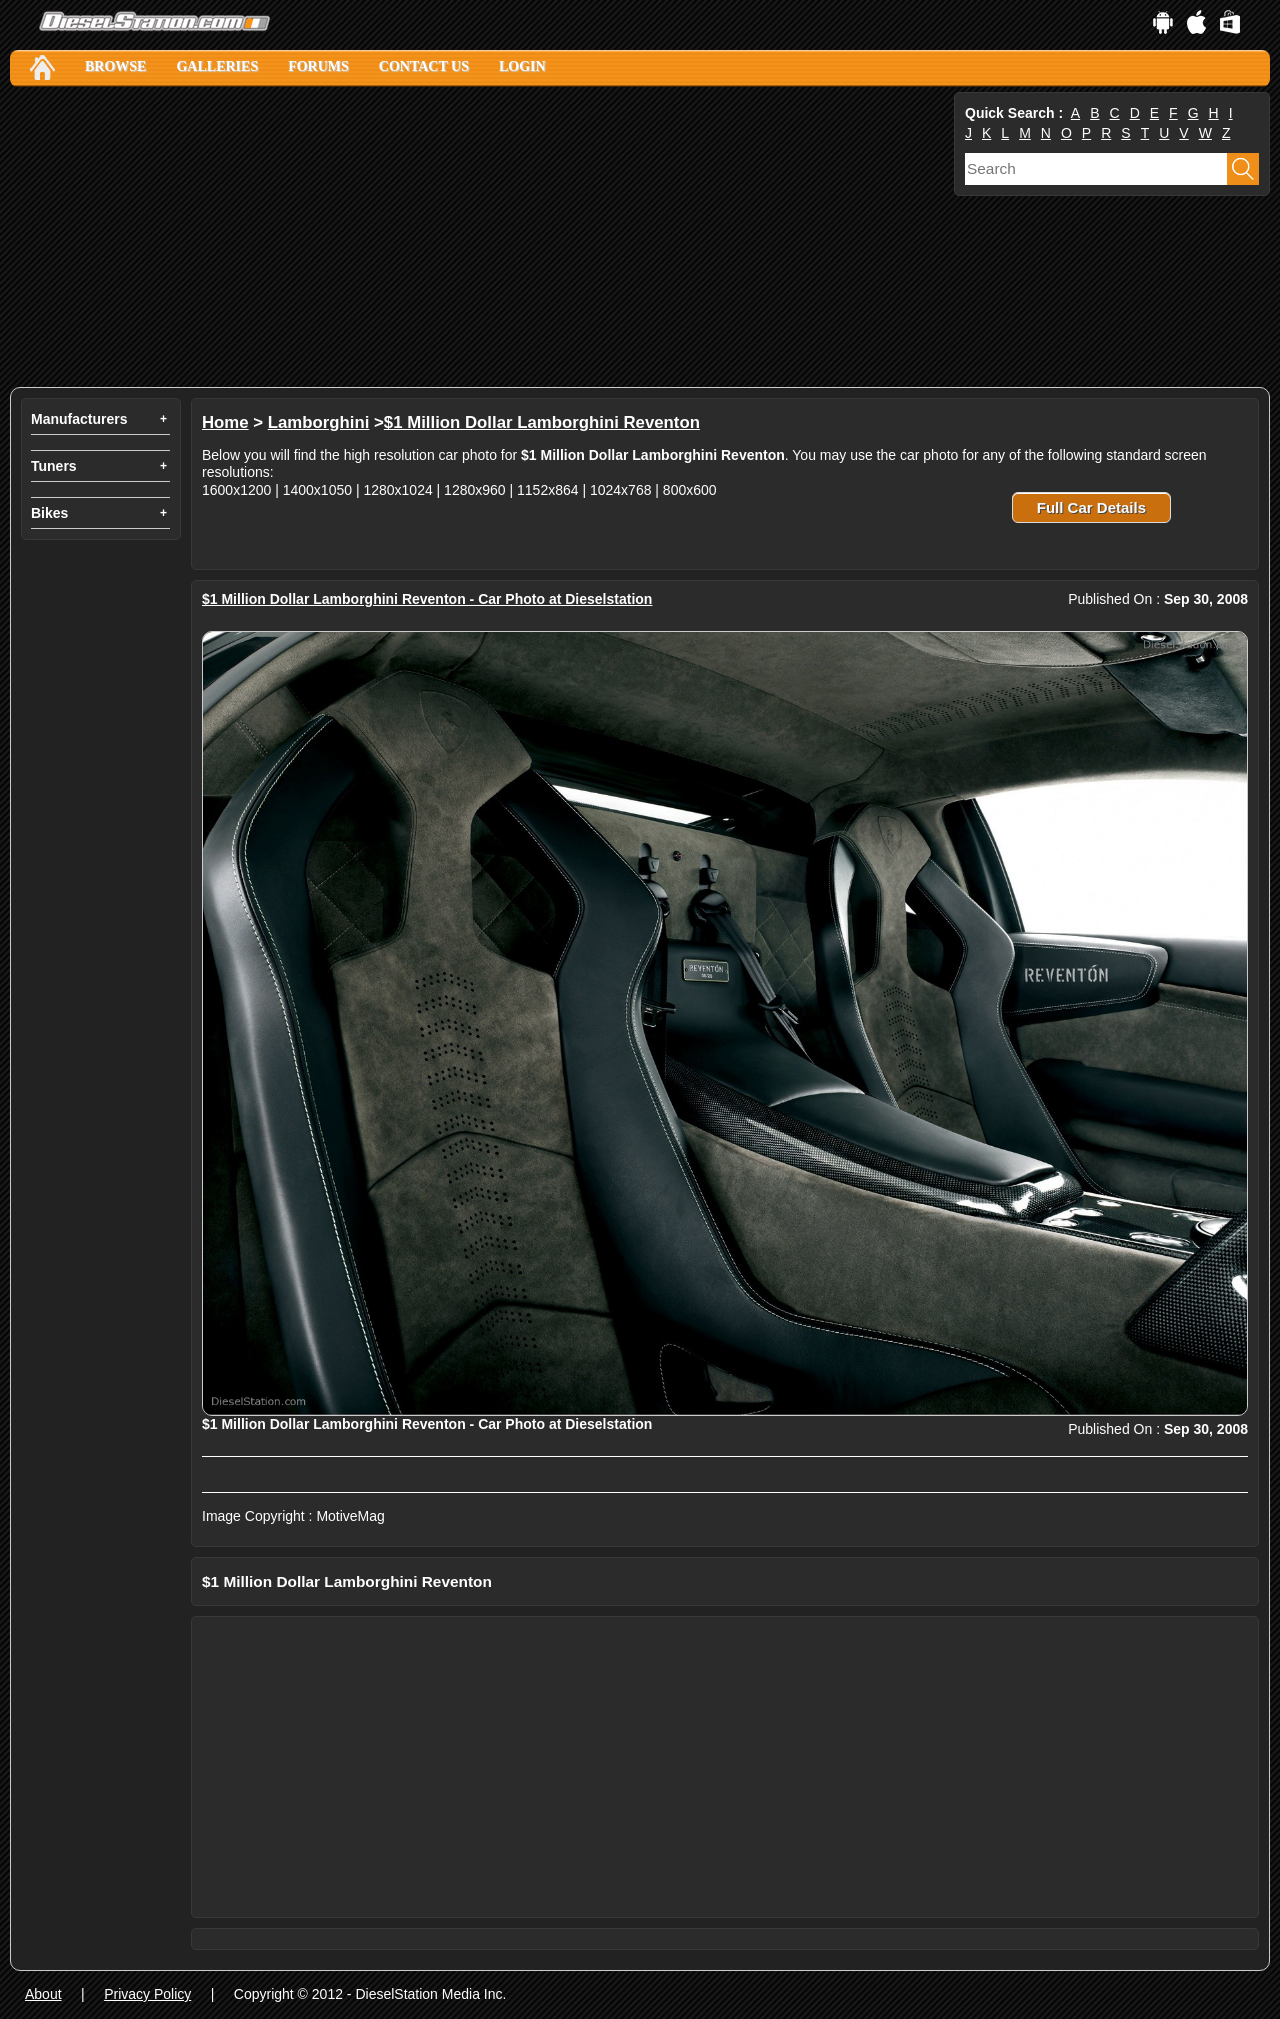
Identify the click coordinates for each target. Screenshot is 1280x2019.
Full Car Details (1091, 507)
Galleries (217, 66)
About (43, 1994)
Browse (115, 66)
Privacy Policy (147, 1994)
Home (225, 422)
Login (522, 66)
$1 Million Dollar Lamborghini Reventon (542, 422)
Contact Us (424, 66)
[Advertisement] (480, 237)
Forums (318, 66)
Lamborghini (319, 422)
